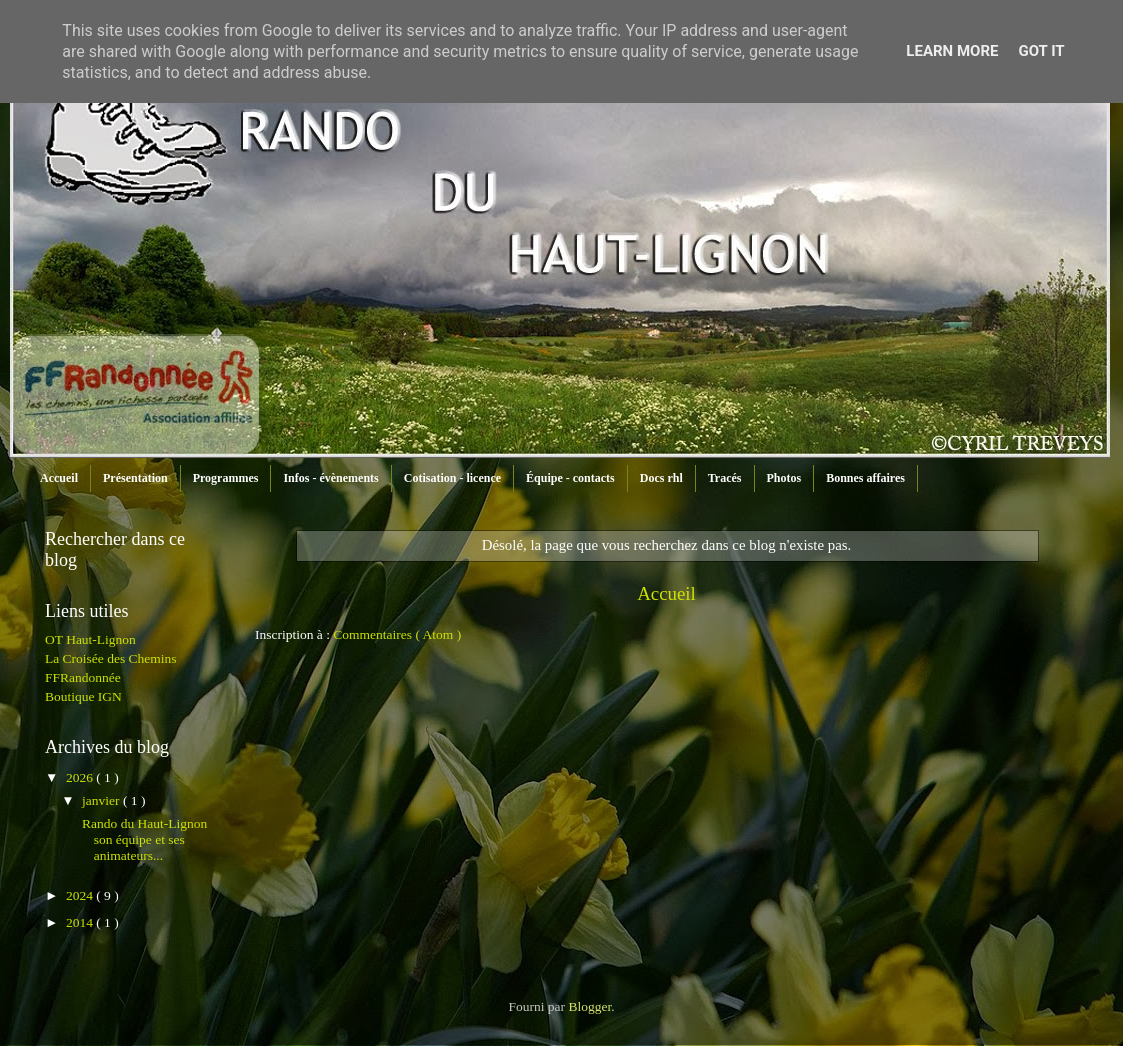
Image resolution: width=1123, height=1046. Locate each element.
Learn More (952, 51)
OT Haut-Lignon (90, 639)
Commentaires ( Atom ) (397, 634)
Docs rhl (661, 478)
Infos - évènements (330, 478)
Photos (784, 478)
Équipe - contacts (570, 478)
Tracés (725, 478)
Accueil (59, 478)
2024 (81, 895)
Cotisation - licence (452, 478)
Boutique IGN (83, 696)
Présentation (135, 478)
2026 (81, 777)
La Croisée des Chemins (111, 658)
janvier (102, 800)
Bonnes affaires (865, 478)
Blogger (589, 1006)
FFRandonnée (83, 677)
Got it (1041, 51)
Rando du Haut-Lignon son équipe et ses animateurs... (143, 839)
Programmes (226, 478)
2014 (81, 922)
